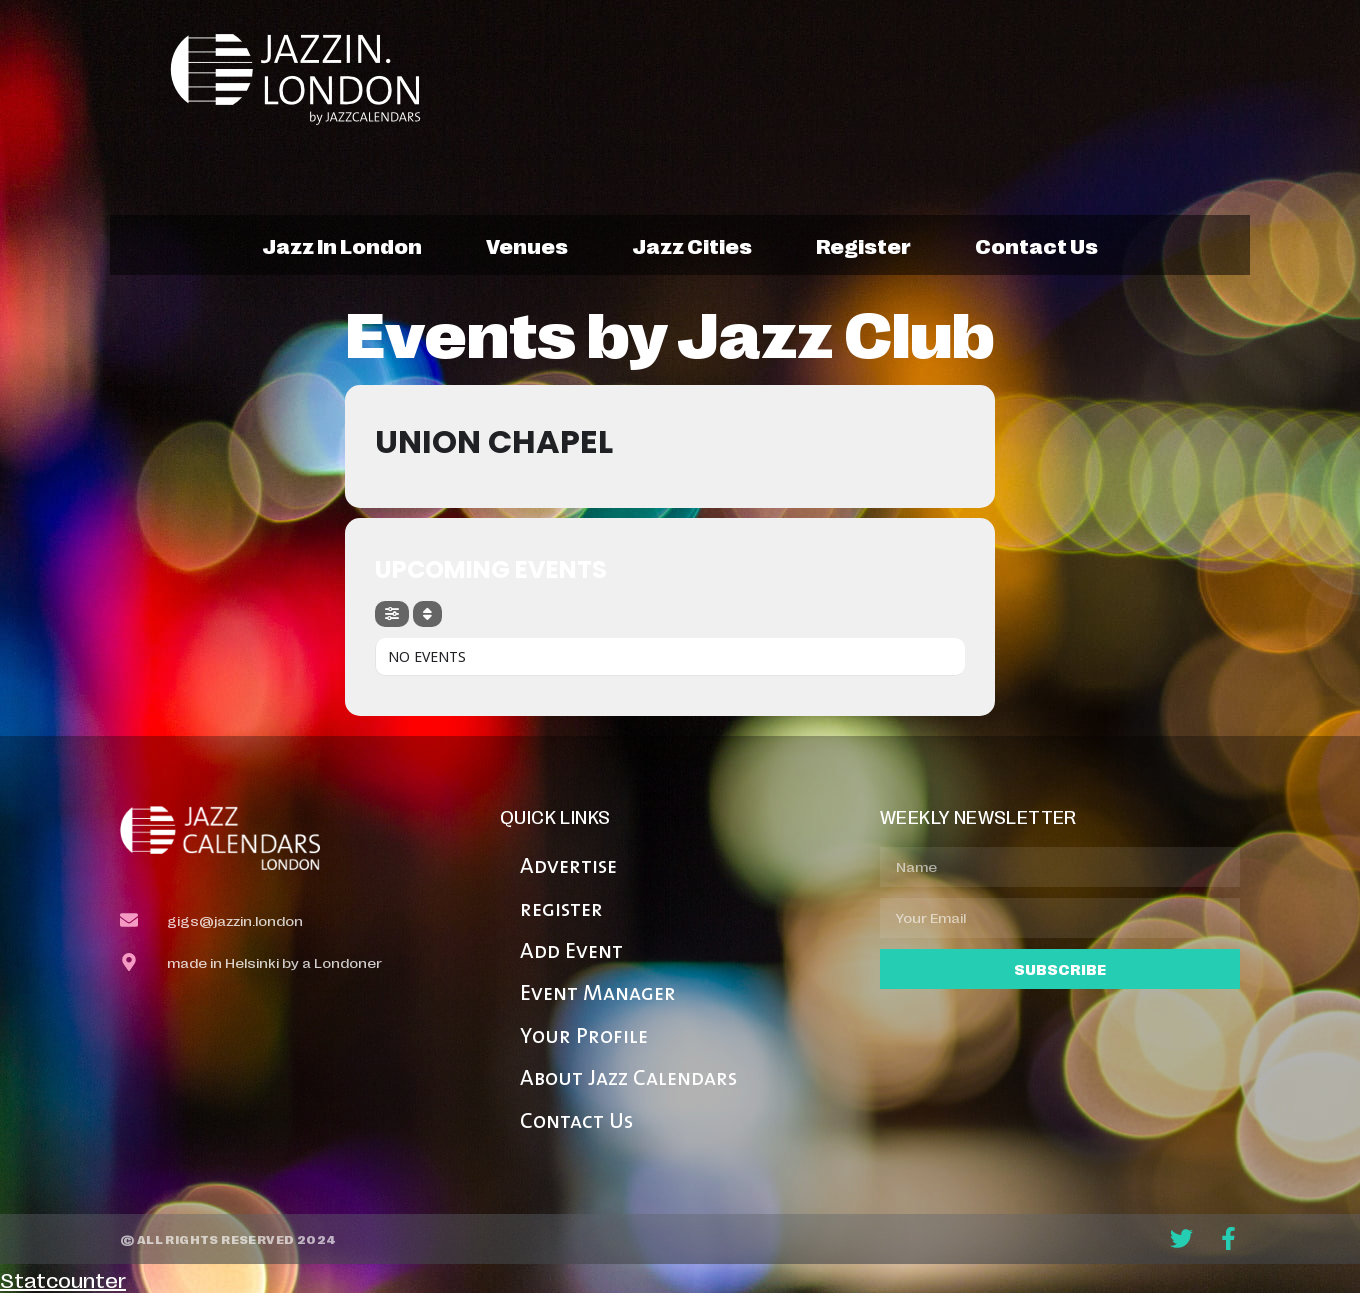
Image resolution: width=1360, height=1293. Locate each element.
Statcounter (63, 1279)
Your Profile (584, 1037)
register (863, 245)
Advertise (568, 867)
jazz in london (342, 245)
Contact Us (576, 1122)
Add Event (571, 952)
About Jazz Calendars (628, 1079)
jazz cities (692, 245)
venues (527, 245)
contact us (1036, 245)
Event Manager (598, 994)
